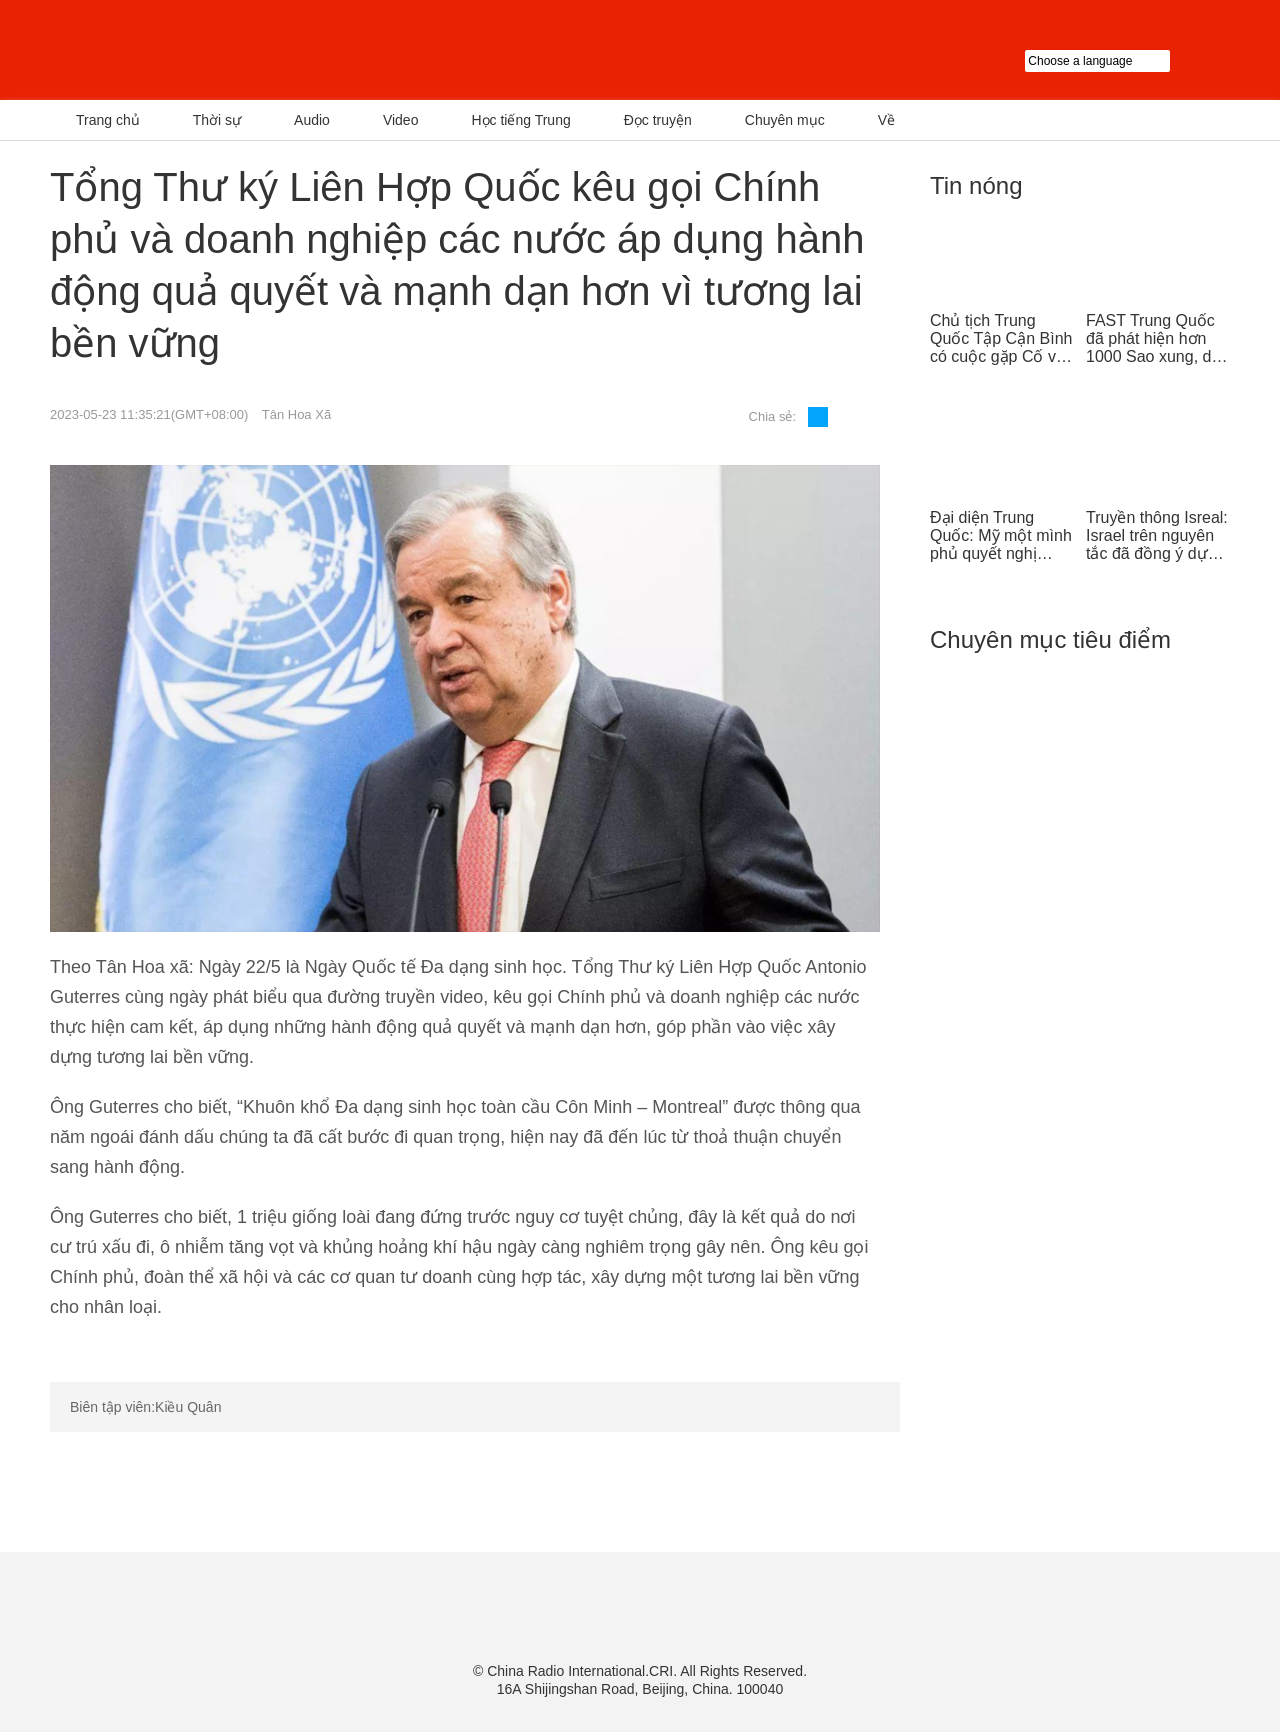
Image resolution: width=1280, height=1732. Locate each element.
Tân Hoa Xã (296, 414)
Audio (312, 120)
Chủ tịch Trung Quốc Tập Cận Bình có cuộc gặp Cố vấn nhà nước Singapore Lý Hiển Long (1002, 339)
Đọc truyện (658, 120)
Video (401, 120)
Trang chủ (108, 120)
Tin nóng (976, 185)
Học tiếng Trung (520, 120)
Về (886, 120)
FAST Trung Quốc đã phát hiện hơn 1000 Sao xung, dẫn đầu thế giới (1157, 339)
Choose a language (1127, 61)
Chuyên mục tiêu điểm (1050, 639)
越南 (255, 50)
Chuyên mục (785, 120)
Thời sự (217, 120)
